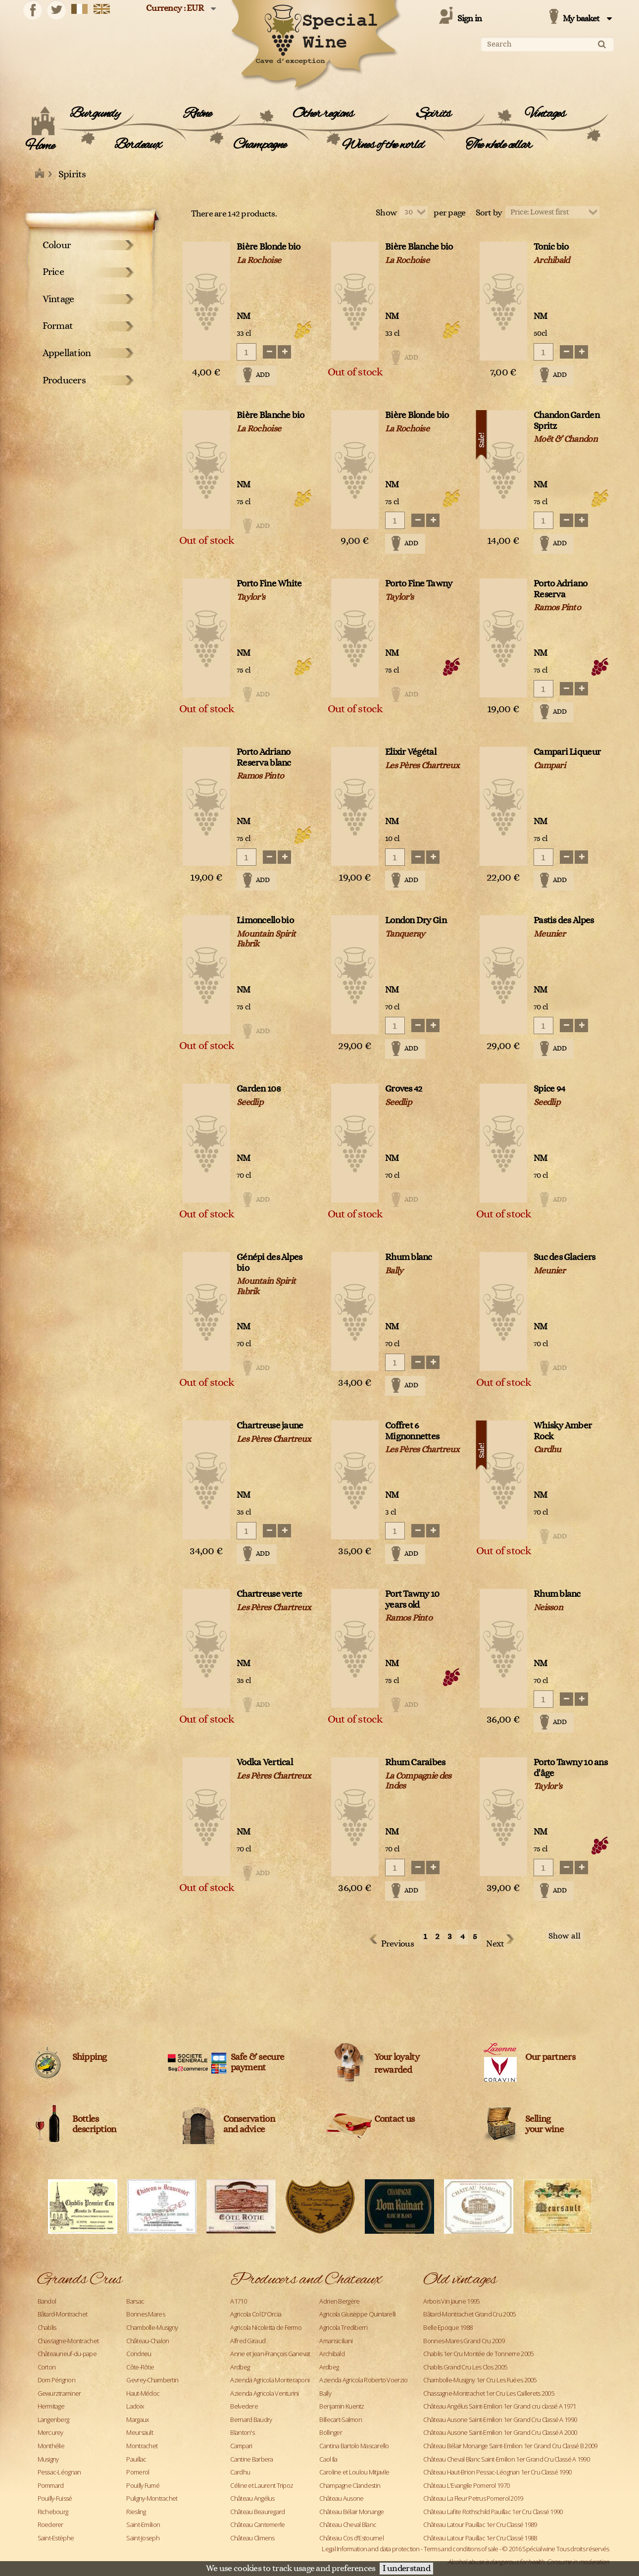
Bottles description (94, 2124)
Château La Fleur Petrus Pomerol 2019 (473, 2498)
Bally (325, 2393)
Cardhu (240, 2472)
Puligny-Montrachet (151, 2498)
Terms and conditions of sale (461, 2548)
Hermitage (51, 2406)
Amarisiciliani (335, 2340)
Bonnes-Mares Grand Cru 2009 (463, 2340)
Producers (64, 380)
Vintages (545, 114)
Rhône (197, 114)
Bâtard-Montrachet (63, 2314)
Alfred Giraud (247, 2340)
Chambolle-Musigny (152, 2327)
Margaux (137, 2419)
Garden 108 (259, 1089)
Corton (47, 2367)
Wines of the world (383, 145)
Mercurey (50, 2432)
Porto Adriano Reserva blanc (264, 757)
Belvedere (244, 2406)
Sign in (469, 19)
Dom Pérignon (56, 2379)
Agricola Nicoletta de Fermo (265, 2327)
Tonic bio (551, 247)
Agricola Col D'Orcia (255, 2314)
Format (58, 325)
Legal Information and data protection (370, 2548)
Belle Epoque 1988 (447, 2327)
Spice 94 (549, 1089)
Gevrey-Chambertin (152, 2379)
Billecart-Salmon (340, 2419)
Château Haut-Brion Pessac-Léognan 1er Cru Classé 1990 (497, 2472)
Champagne (259, 145)
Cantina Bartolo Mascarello (354, 2445)
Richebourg (53, 2511)
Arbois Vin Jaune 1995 (451, 2301)
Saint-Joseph (142, 2537)
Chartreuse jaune (270, 1425)
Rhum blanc (408, 1257)
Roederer (50, 2524)
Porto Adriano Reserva (561, 589)
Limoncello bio (265, 920)
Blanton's (242, 2432)
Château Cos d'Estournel (351, 2537)
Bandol (47, 2301)
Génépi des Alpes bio (269, 1262)
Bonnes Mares (145, 2314)
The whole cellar (499, 145)
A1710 (238, 2301)
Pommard (51, 2485)
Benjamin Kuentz (341, 2406)
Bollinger (330, 2432)
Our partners (550, 2057)
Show (386, 213)
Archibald (331, 2353)
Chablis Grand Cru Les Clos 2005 (465, 2367)
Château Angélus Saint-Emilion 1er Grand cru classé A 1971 (499, 2406)
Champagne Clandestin (349, 2485)
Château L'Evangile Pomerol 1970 (466, 2485)
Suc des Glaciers (564, 1257)
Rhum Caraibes (415, 1762)
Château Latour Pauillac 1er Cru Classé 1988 (480, 2537)
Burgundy (95, 114)
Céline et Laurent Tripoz (261, 2485)
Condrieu (138, 2353)
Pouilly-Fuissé (55, 2498)
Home (39, 146)
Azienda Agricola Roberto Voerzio (363, 2379)
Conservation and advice (249, 2124)
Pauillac (136, 2459)
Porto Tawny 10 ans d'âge (570, 1768)
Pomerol (137, 2472)
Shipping (89, 2057)
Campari (241, 2445)
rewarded (393, 2070)
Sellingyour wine (544, 2124)
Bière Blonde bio (268, 247)
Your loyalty (396, 2057)
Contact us (394, 2119)
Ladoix (135, 2406)
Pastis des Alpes (563, 920)
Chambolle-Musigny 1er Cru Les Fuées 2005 (479, 2379)
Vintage (58, 299)
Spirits (433, 114)
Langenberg (53, 2419)
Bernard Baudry (251, 2419)
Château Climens (252, 2537)
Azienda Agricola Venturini (264, 2393)
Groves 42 (403, 1089)
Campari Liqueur (567, 752)
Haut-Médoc (142, 2393)
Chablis (47, 2327)
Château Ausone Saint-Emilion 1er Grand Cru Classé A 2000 (500, 2432)
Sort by (489, 213)
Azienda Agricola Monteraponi (269, 2379)
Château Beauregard (257, 2511)
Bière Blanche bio (419, 247)
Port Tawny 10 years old (412, 1599)
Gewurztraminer (59, 2393)
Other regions (323, 114)
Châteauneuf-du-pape (67, 2353)
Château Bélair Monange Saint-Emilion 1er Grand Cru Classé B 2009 (510, 2445)
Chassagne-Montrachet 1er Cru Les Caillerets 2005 (488, 2393)
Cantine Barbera (251, 2459)
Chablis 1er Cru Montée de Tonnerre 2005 (478, 2353)
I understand (406, 2569)
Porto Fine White (269, 583)
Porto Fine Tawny (418, 583)
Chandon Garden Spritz (566, 420)
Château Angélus (252, 2498)
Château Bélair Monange (351, 2511)
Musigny (48, 2459)
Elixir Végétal (410, 752)
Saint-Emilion (143, 2524)
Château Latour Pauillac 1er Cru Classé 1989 (480, 2524)
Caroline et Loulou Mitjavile (354, 2472)
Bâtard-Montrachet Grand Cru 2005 (469, 2314)
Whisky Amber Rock (562, 1431)
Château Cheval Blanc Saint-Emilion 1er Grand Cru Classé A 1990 (506, 2459)
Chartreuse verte (269, 1594)
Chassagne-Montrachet (68, 2340)
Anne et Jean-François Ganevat (270, 2353)
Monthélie (51, 2445)
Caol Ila (328, 2459)
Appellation (67, 353)
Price (53, 271)
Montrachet (141, 2445)
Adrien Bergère (339, 2301)
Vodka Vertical (265, 1762)
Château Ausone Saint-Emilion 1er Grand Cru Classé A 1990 (500, 2419)
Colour (57, 245)
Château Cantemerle (257, 2524)
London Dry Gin (415, 920)
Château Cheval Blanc (347, 2524)
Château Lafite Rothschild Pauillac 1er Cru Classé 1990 (492, 2511)
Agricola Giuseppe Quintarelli (357, 2314)
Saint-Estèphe (56, 2537)
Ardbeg (239, 2367)
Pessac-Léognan (59, 2472)
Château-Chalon (147, 2340)
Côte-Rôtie (140, 2367)
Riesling (136, 2511)
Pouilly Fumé (142, 2485)
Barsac (135, 2301)
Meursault (139, 2432)
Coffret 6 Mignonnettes (412, 1431)
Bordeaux (137, 145)
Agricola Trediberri (343, 2327)
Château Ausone (341, 2498)
